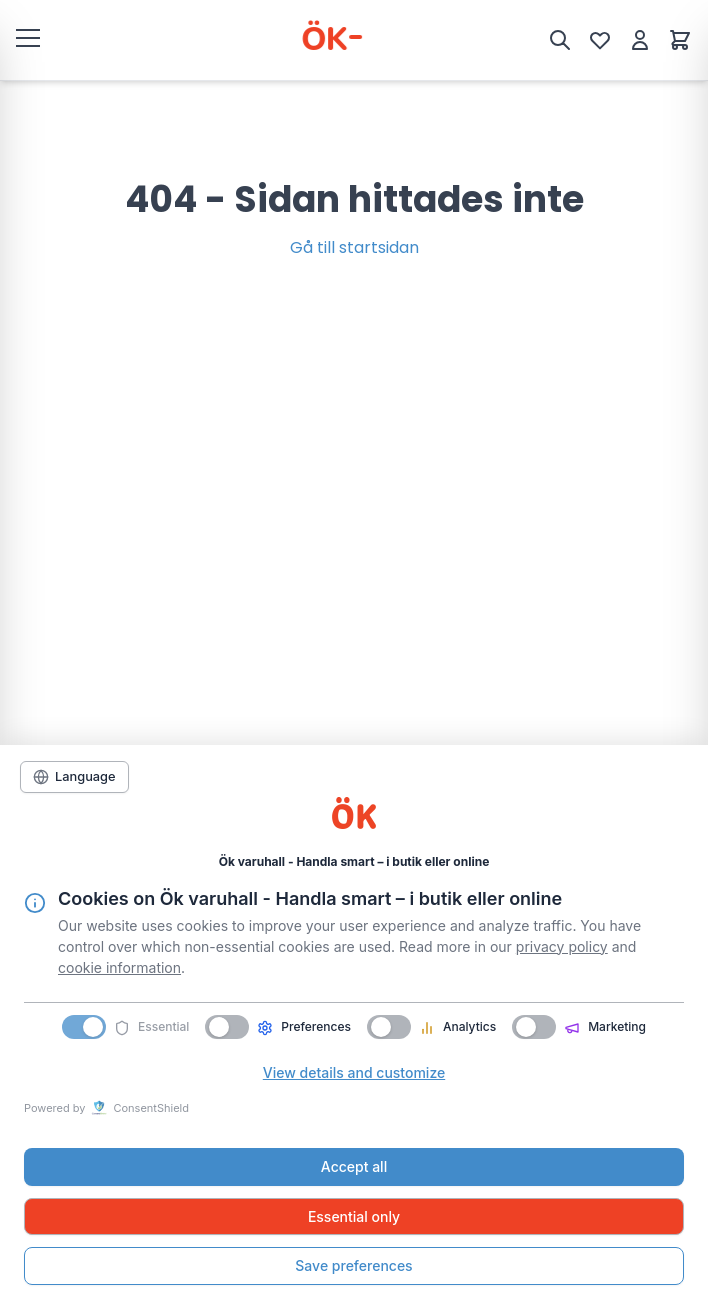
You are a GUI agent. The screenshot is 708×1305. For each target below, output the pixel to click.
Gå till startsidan (354, 247)
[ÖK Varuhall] (301, 40)
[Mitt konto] (640, 40)
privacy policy (562, 946)
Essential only (354, 1216)
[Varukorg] (680, 40)
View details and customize (354, 1072)
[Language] (74, 777)
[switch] (227, 1027)
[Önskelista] (600, 40)
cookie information (119, 967)
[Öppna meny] (28, 37)
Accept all (354, 1166)
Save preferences (353, 1265)
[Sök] (560, 40)
